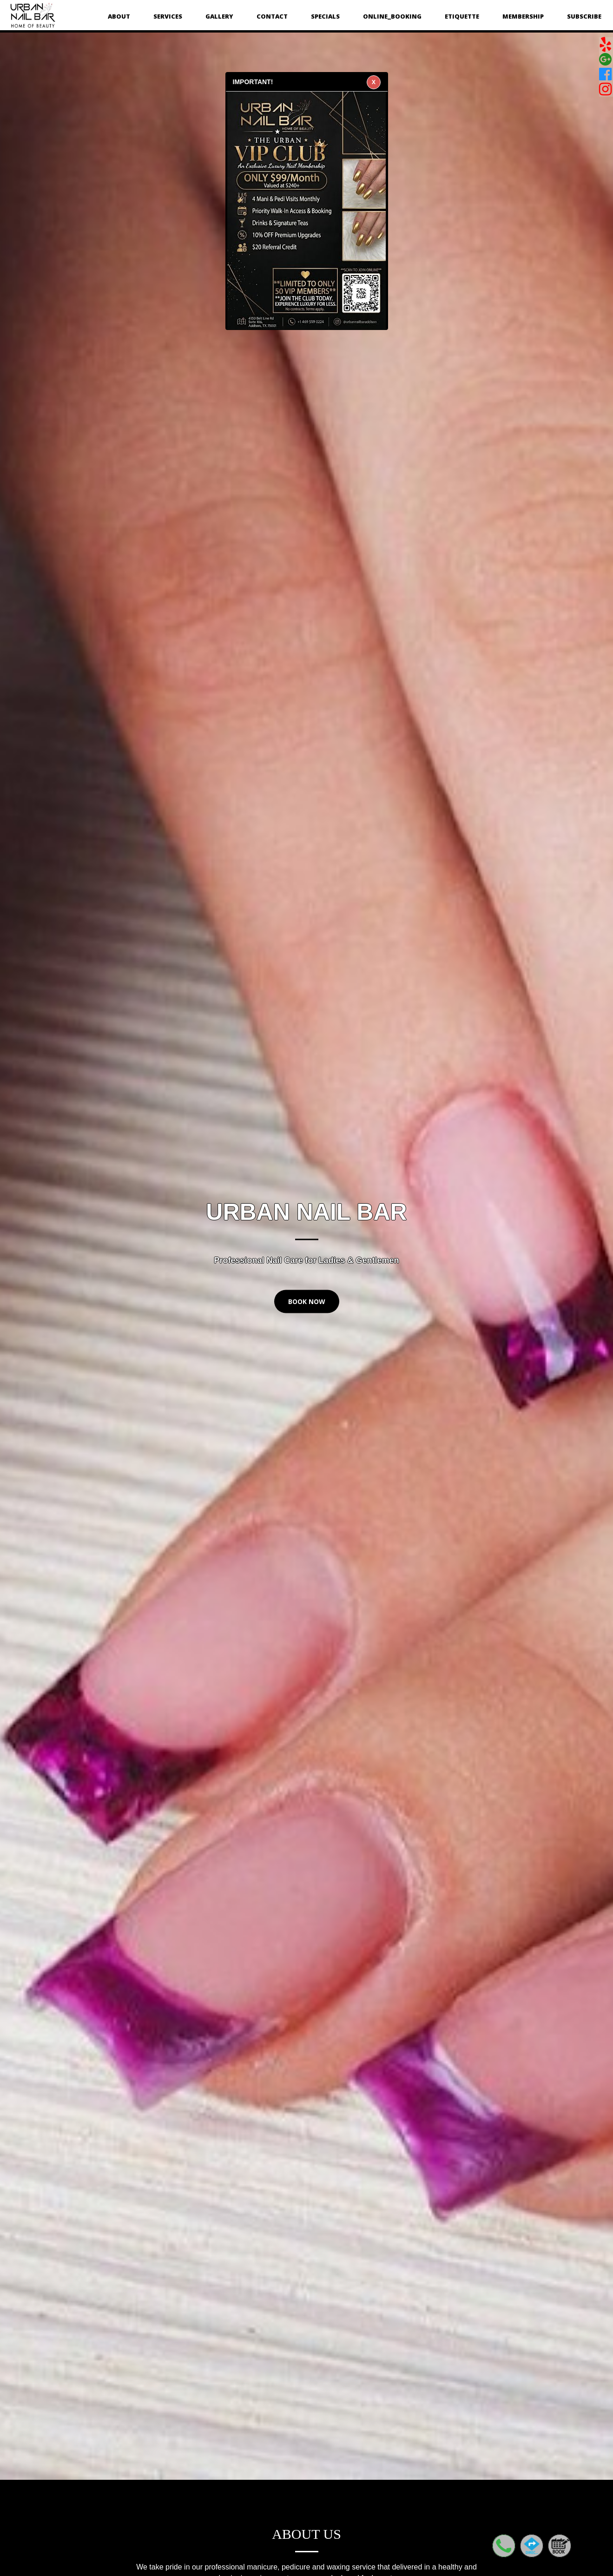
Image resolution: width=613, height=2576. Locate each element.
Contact (272, 16)
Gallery (219, 16)
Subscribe (584, 16)
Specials (325, 16)
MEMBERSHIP (523, 16)
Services (167, 16)
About (119, 16)
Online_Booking (392, 16)
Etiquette (462, 16)
